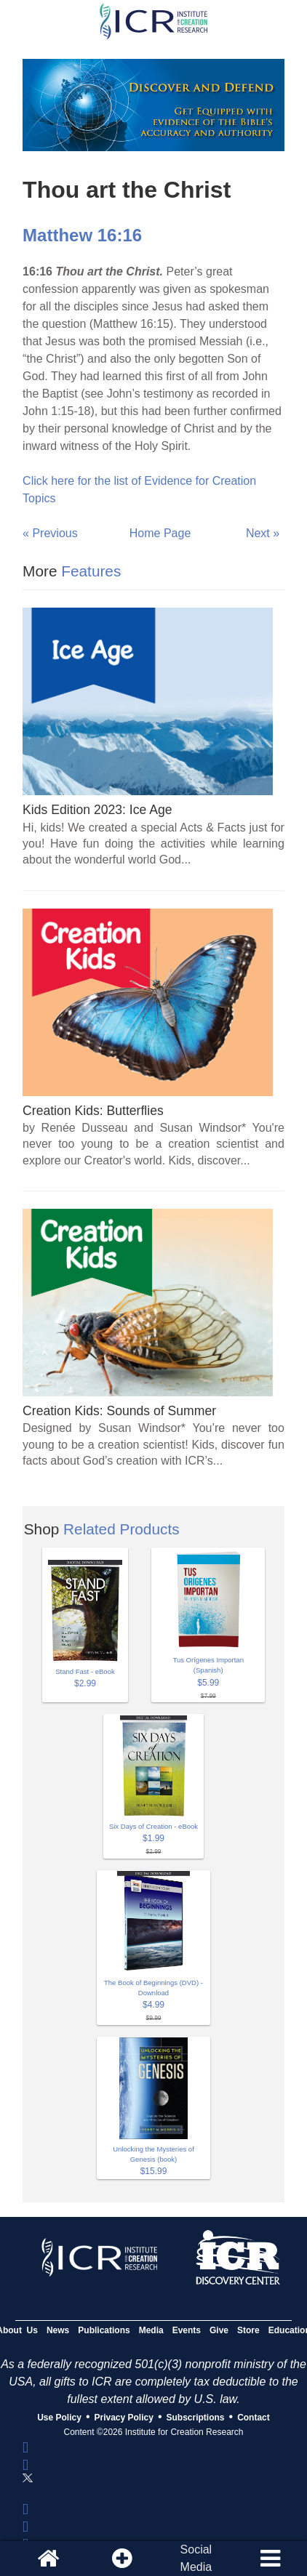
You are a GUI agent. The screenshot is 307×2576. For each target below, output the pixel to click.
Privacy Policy (124, 2417)
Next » (262, 533)
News (58, 2330)
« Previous (50, 533)
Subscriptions (196, 2417)
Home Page (160, 533)
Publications (103, 2330)
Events (186, 2330)
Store (248, 2330)
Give (219, 2330)
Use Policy (59, 2417)
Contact (253, 2417)
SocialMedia (196, 2558)
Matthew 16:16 (82, 235)
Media (151, 2330)
